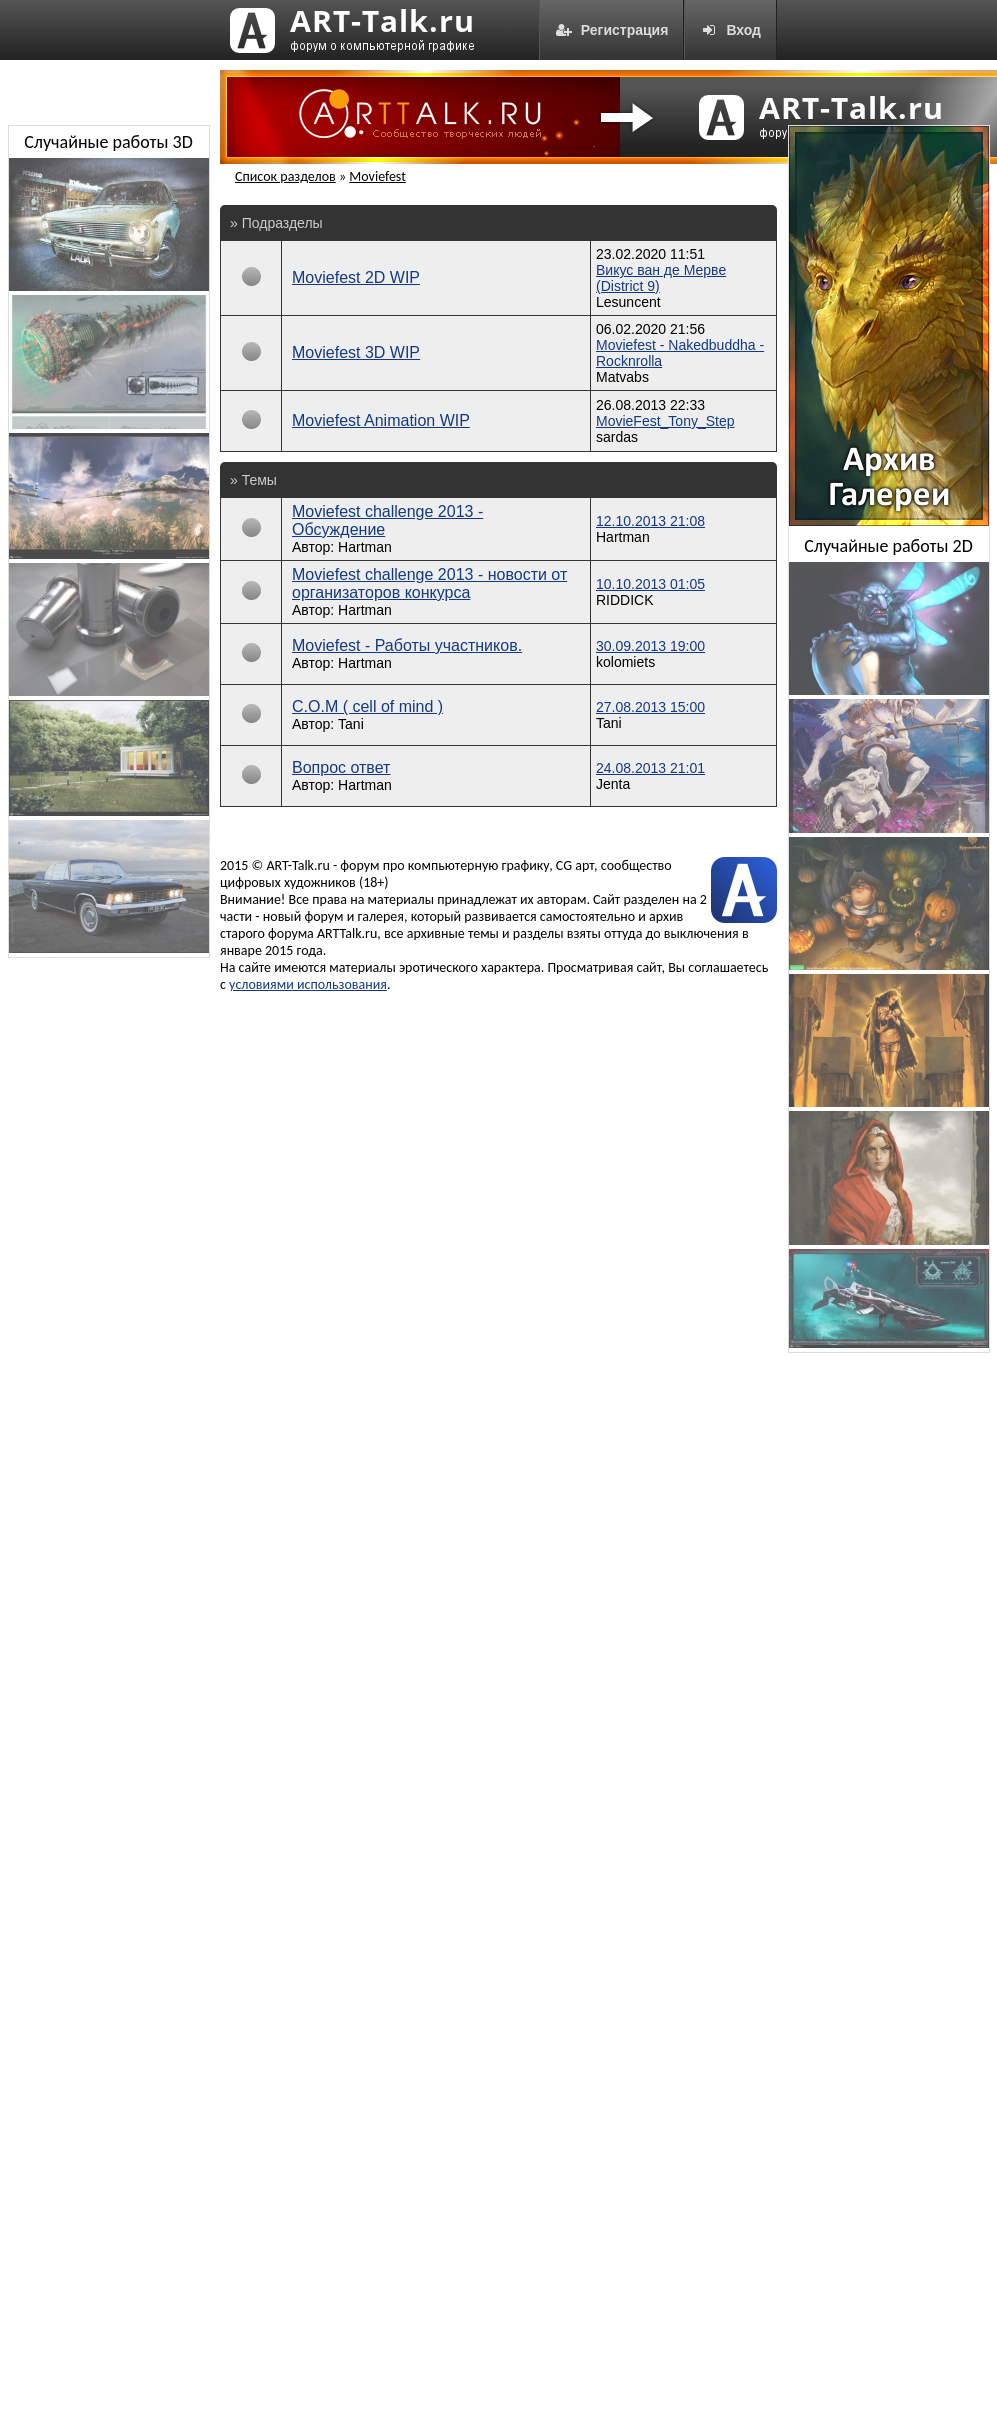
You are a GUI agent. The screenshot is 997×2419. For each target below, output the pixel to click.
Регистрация (612, 30)
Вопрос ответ (341, 767)
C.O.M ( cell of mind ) (367, 706)
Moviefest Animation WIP (381, 420)
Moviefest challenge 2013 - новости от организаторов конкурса (429, 583)
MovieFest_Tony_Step (665, 421)
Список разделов (285, 176)
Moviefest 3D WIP (356, 352)
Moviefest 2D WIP (356, 277)
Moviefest (377, 176)
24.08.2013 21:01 (650, 768)
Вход (730, 30)
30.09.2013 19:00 (650, 646)
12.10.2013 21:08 (650, 521)
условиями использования (308, 984)
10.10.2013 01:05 (650, 584)
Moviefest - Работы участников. (407, 645)
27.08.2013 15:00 (650, 707)
